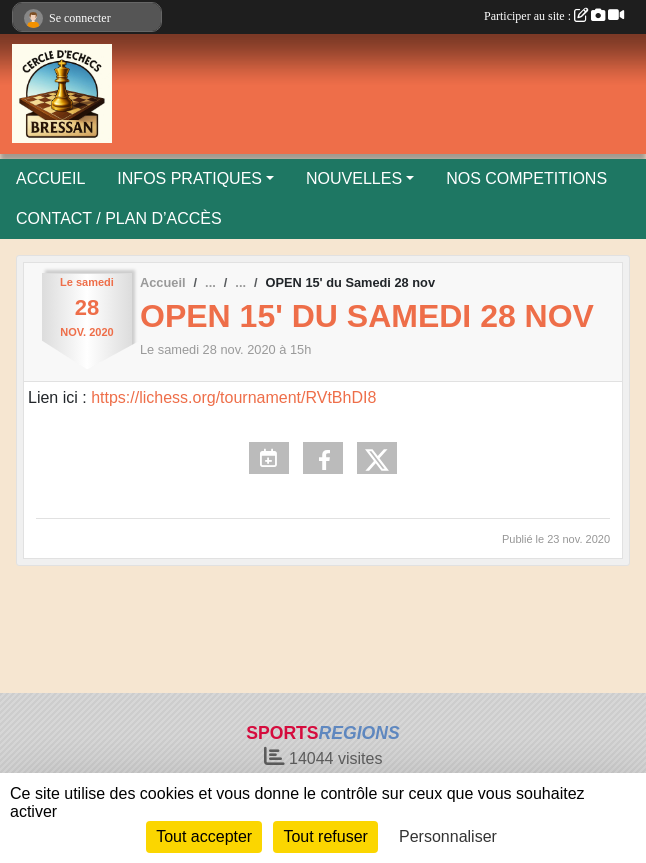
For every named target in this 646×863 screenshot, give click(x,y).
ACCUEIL (50, 178)
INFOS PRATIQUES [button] (189, 178)
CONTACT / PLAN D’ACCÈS (119, 218)
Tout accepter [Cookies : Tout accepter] (204, 836)
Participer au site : (554, 16)
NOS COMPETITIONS (526, 178)
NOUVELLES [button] (354, 178)
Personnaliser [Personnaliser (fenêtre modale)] (448, 836)
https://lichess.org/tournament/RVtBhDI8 (232, 397)
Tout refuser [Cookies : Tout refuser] (325, 836)
